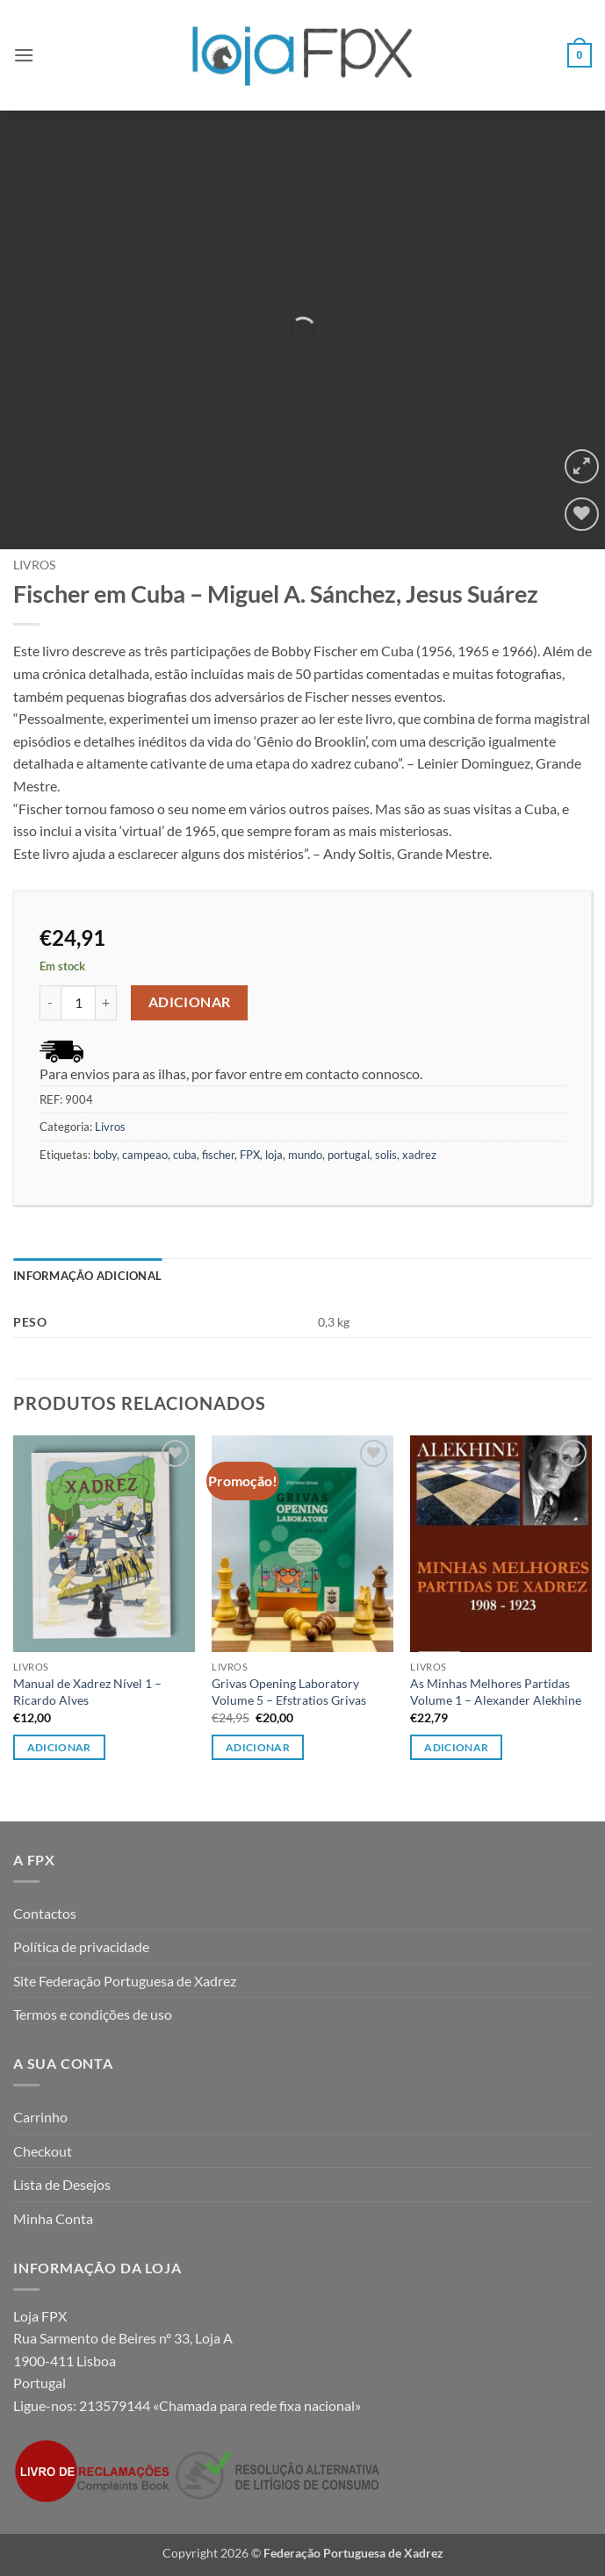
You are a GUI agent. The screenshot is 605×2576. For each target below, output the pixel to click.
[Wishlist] (582, 514)
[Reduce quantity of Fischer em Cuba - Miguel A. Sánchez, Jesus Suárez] (50, 1002)
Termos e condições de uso (92, 2014)
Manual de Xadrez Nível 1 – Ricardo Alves (87, 1691)
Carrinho (40, 2116)
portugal (349, 1155)
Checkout (42, 2151)
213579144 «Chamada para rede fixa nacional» (220, 2405)
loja (274, 1155)
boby (105, 1155)
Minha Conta (53, 2218)
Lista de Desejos (62, 2184)
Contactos (44, 1913)
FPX (250, 1155)
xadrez (419, 1155)
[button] (23, 54)
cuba (185, 1155)
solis (386, 1155)
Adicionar (189, 1002)
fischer (218, 1155)
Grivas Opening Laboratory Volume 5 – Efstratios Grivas (289, 1691)
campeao (145, 1155)
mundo (305, 1155)
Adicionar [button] (59, 1747)
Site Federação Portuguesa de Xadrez (124, 1980)
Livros (34, 565)
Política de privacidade (81, 1946)
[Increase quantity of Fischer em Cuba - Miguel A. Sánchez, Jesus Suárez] (106, 1002)
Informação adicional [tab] (87, 1276)
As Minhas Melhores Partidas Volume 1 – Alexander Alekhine (495, 1691)
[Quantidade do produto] (78, 1002)
